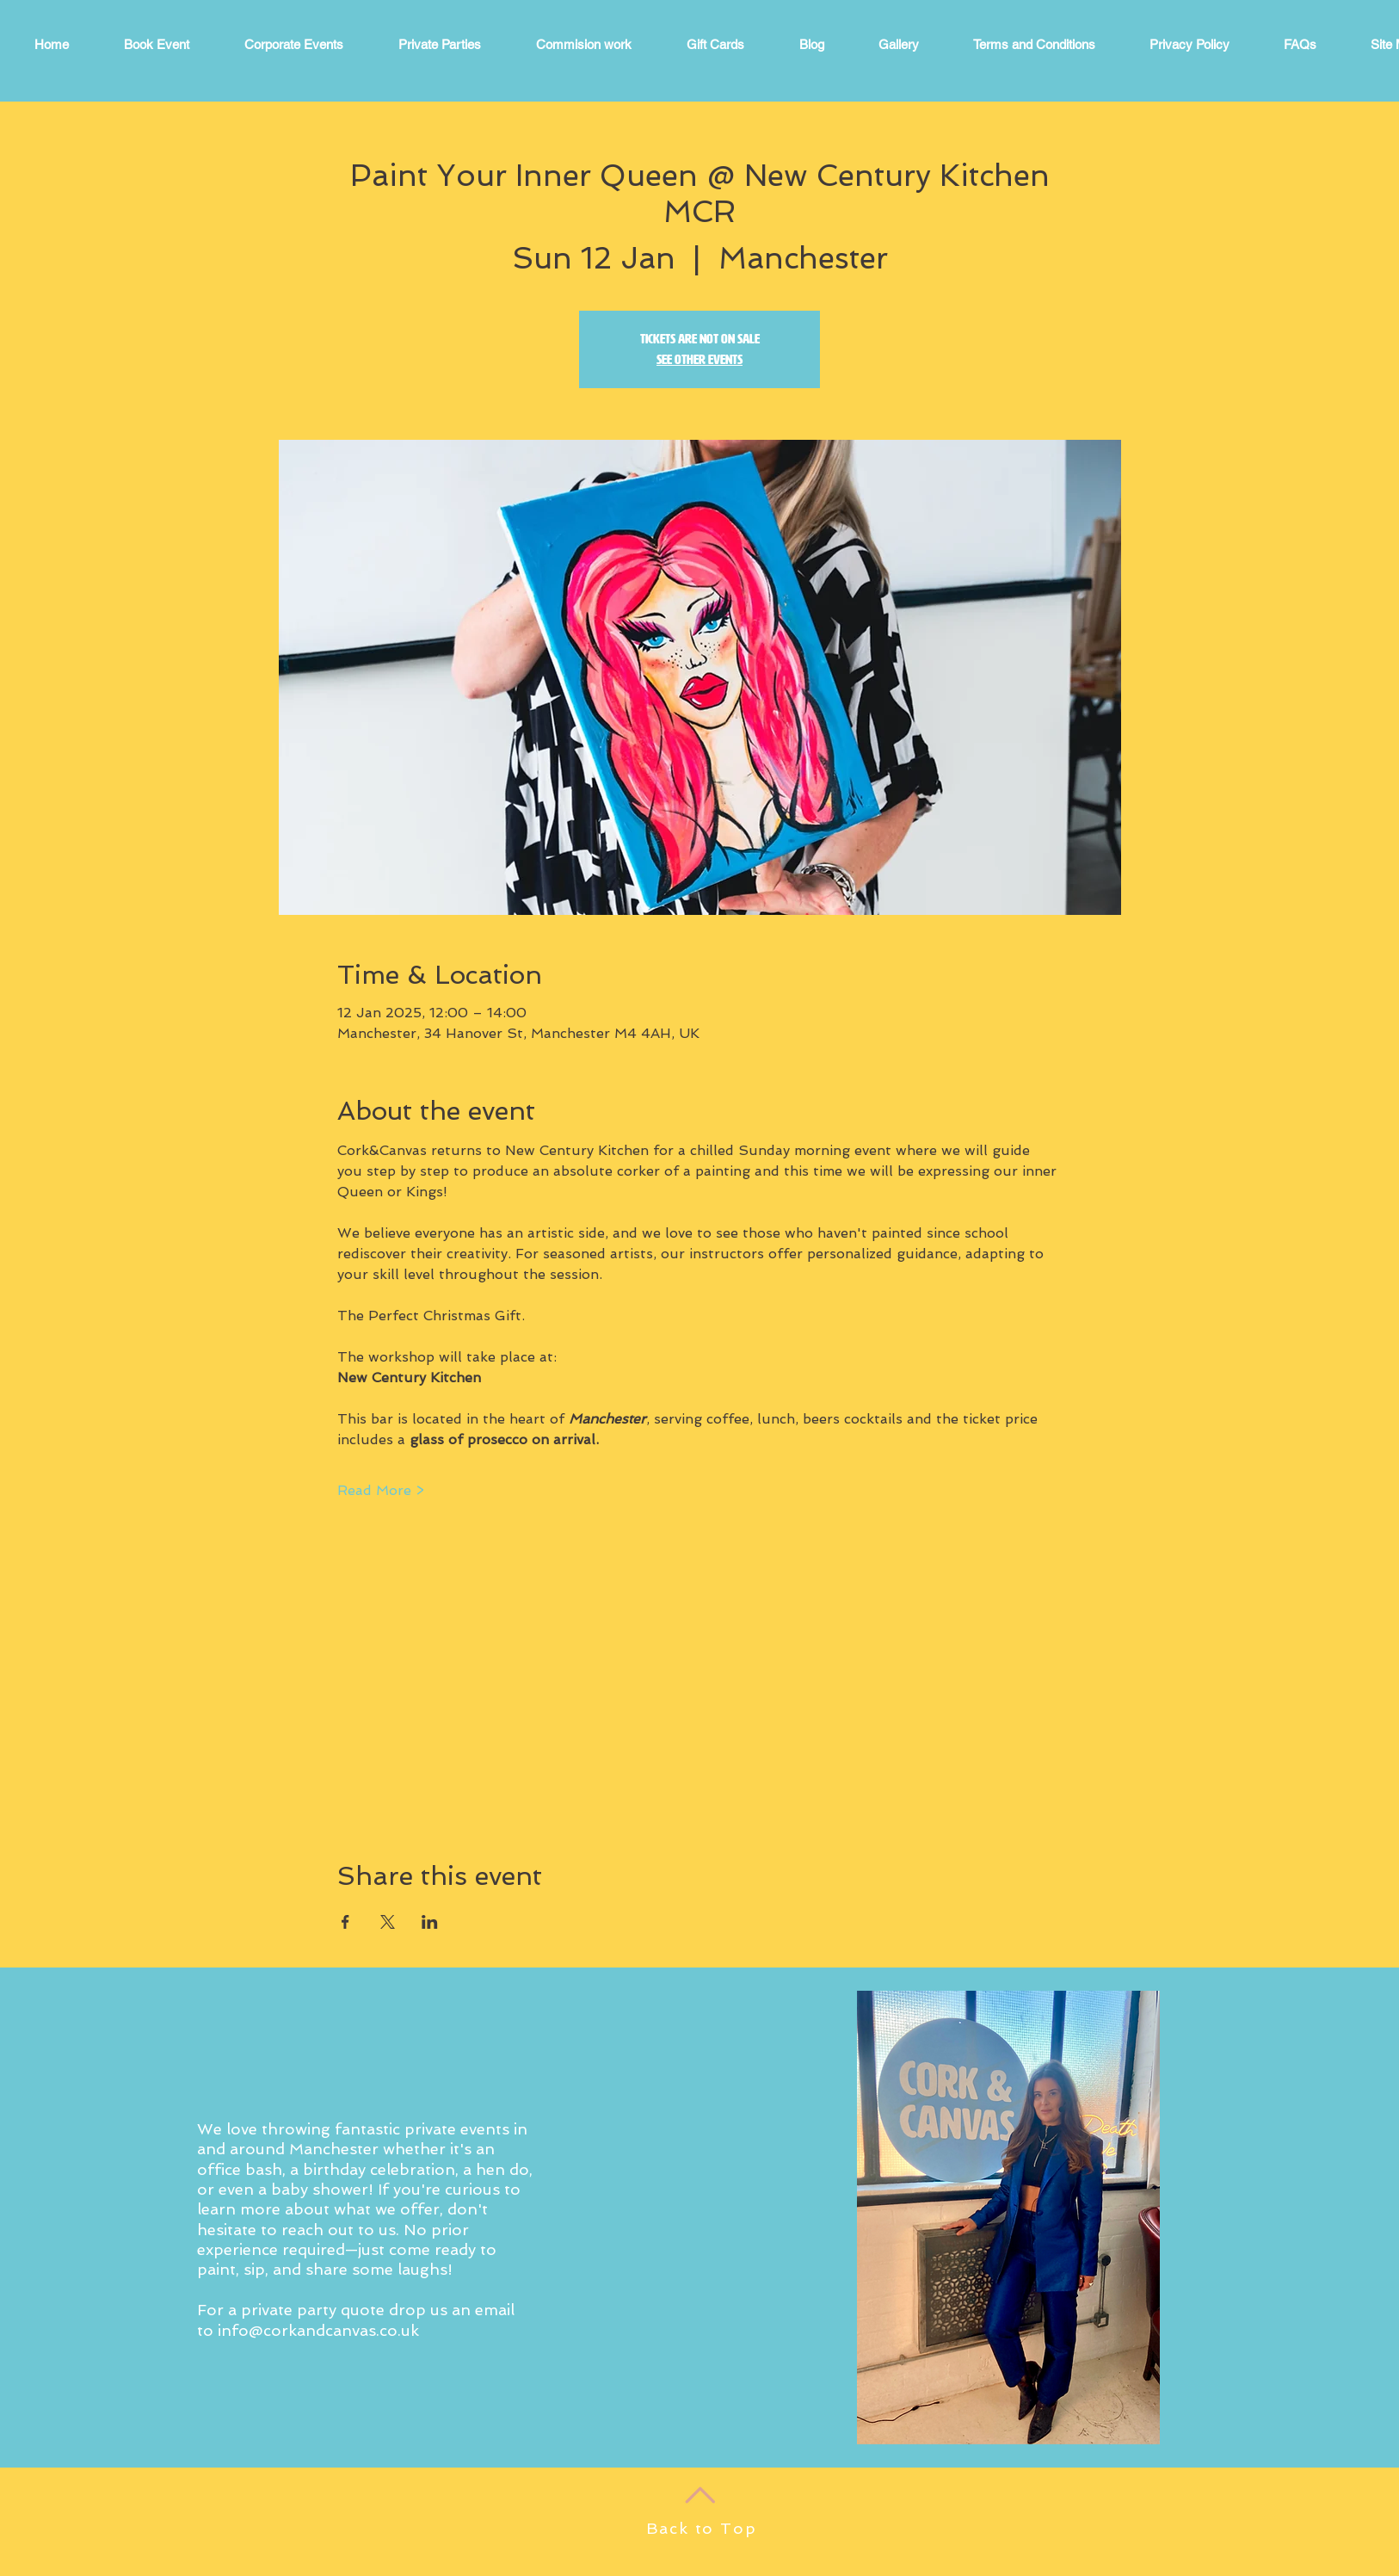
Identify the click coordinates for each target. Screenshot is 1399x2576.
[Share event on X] (387, 1922)
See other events (699, 359)
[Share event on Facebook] (345, 1922)
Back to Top (701, 2528)
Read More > (380, 1490)
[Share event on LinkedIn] (430, 1922)
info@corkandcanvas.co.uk (318, 2330)
